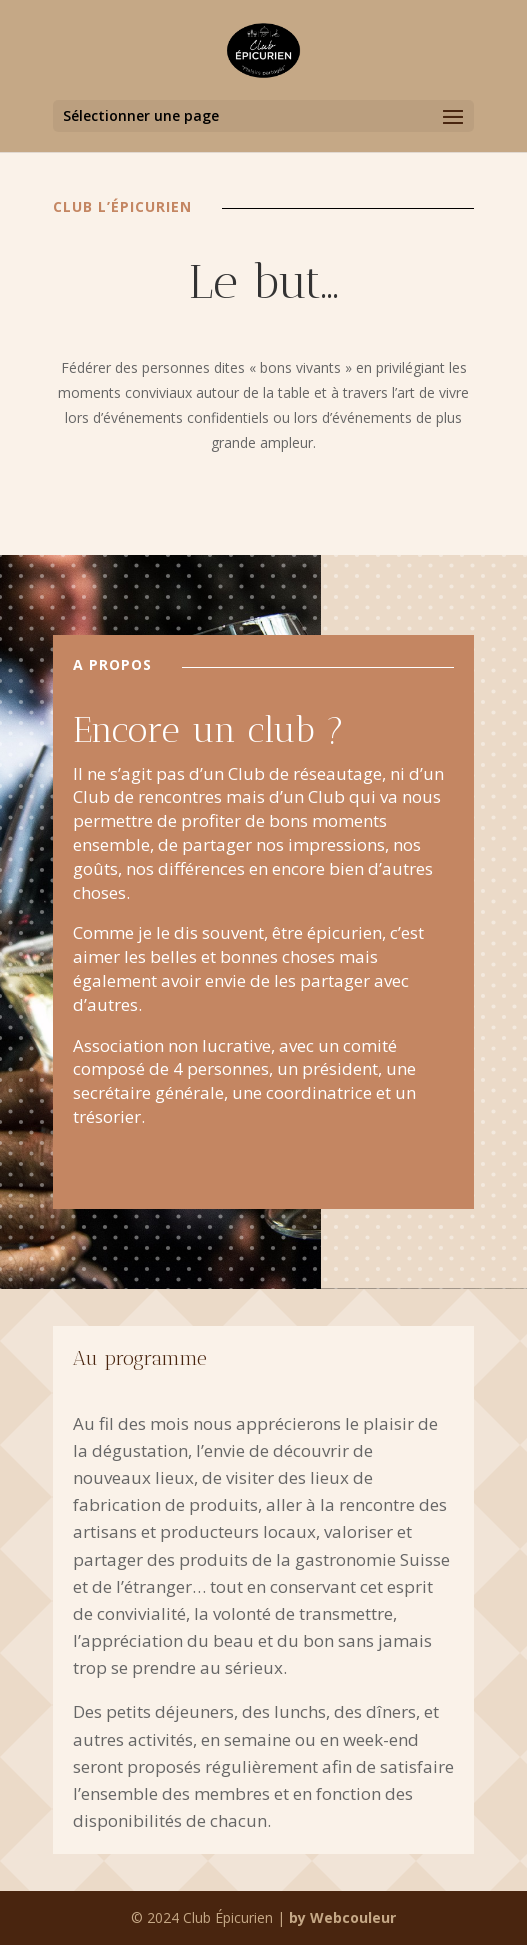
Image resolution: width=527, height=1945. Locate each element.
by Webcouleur (342, 1917)
